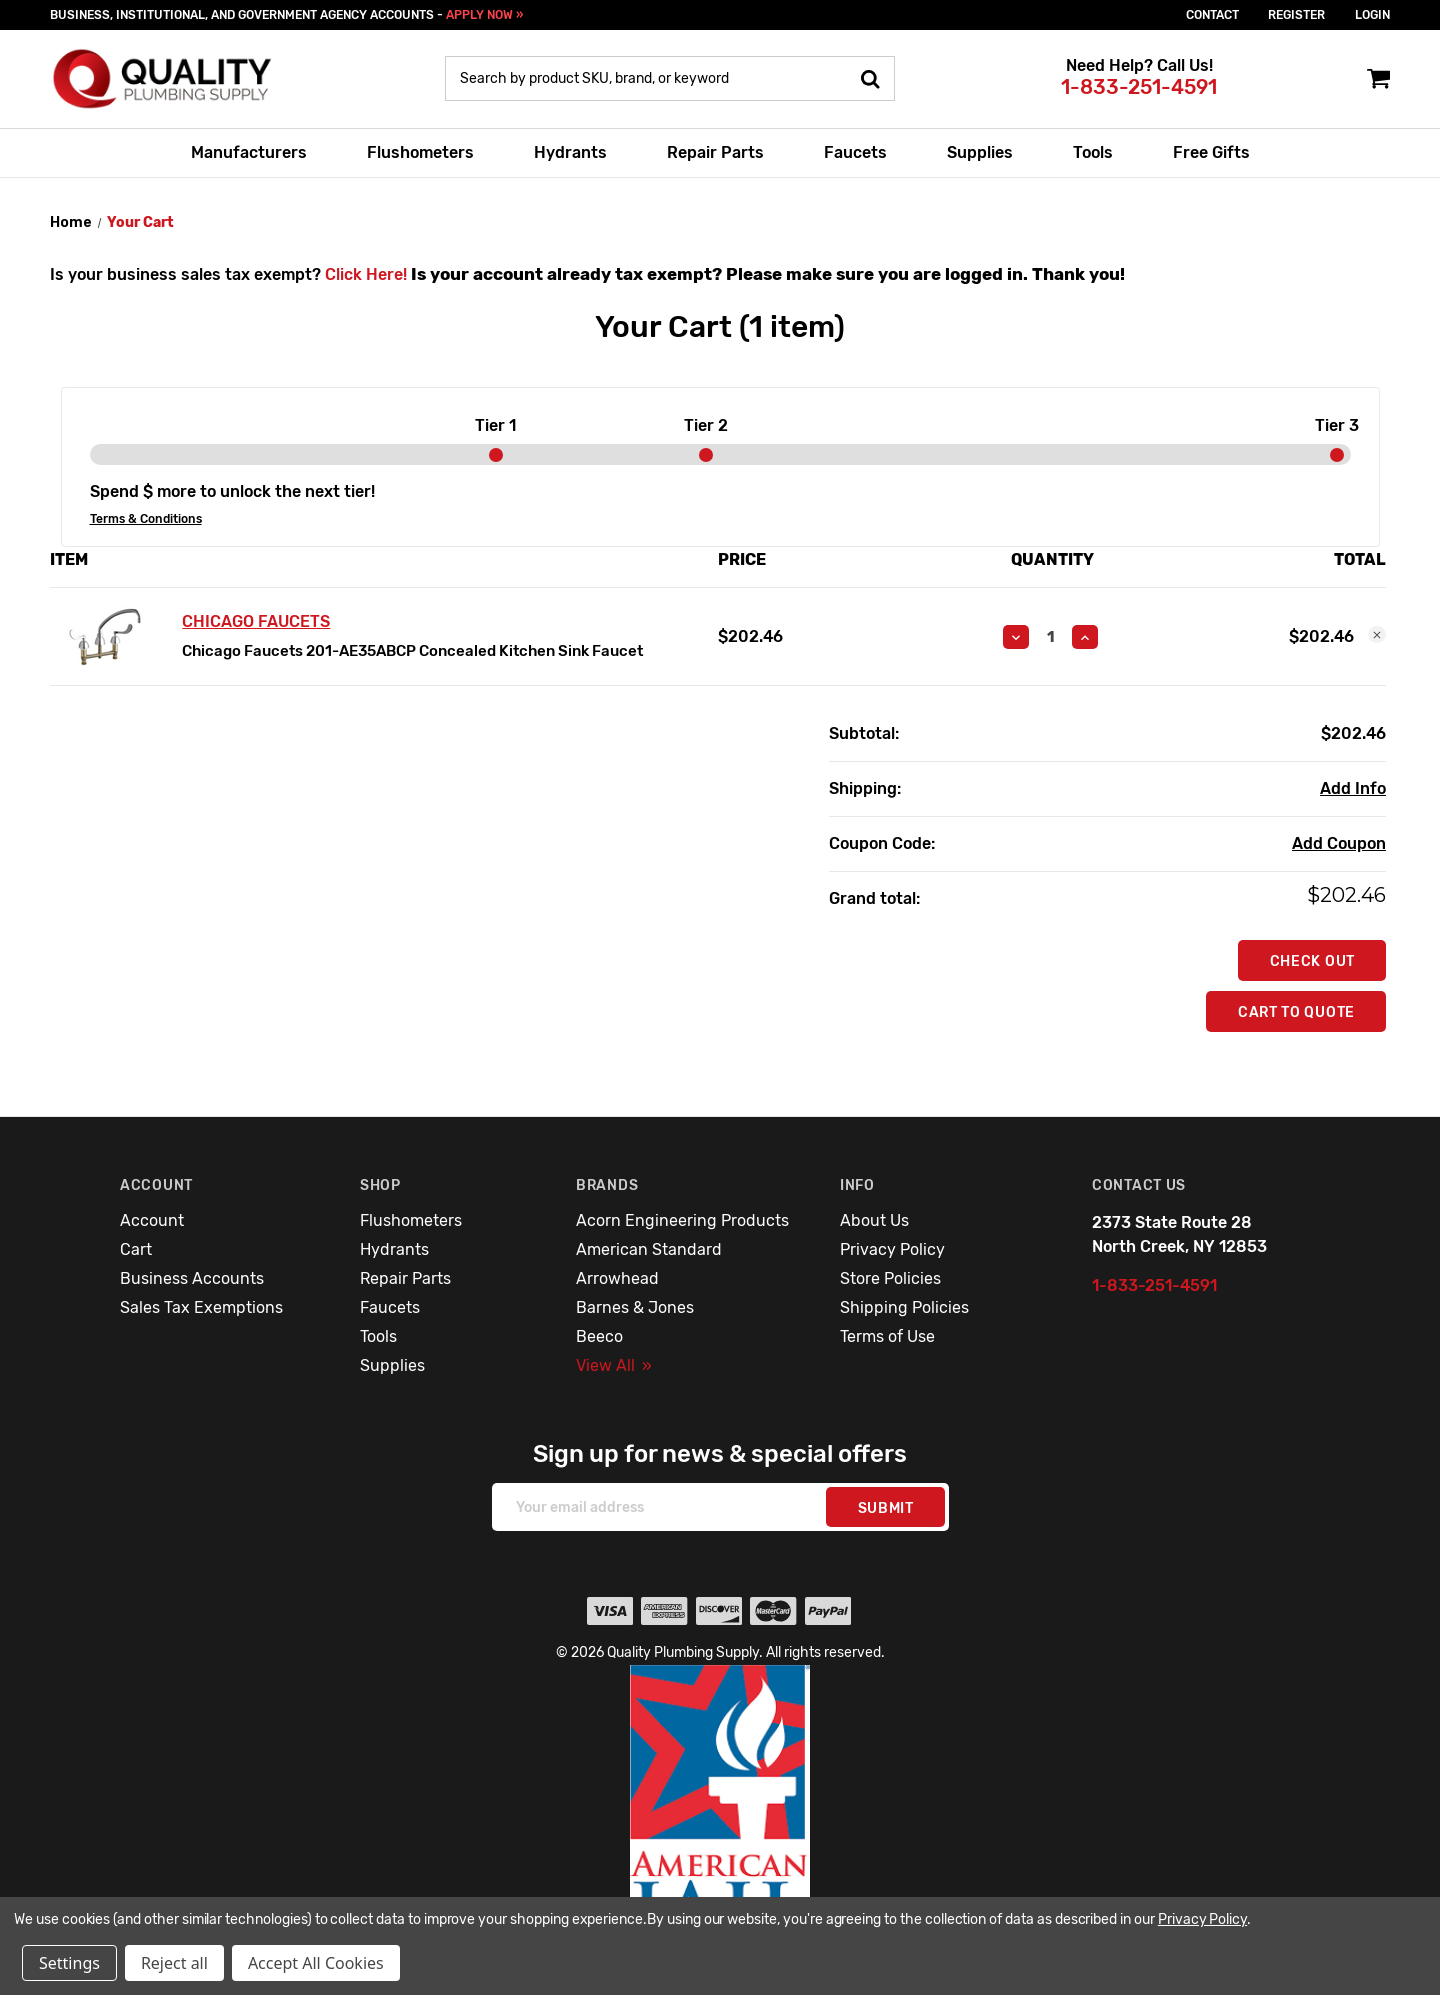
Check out (1312, 961)
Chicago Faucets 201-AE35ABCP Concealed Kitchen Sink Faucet (412, 651)
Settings (69, 1963)
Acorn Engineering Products (682, 1220)
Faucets (855, 152)
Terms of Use (887, 1336)
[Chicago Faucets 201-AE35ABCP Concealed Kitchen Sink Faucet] (1050, 637)
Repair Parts (715, 152)
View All (614, 1365)
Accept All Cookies (316, 1963)
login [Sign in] (1372, 15)
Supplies (980, 152)
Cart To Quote (1296, 1012)
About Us (874, 1220)
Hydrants (570, 152)
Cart (136, 1249)
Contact (1212, 15)
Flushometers (420, 152)
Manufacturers (249, 152)
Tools (1093, 152)
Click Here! (366, 274)
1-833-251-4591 (1139, 87)
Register (1296, 15)
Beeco (599, 1336)
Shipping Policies (904, 1307)
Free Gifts (1211, 152)
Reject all (174, 1963)
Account (152, 1220)
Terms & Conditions (146, 519)
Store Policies (890, 1278)
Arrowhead (617, 1278)
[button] (720, 1815)
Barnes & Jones (635, 1307)
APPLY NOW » (484, 15)
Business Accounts (192, 1278)
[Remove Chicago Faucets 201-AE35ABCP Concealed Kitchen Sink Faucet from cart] (1377, 635)
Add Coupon (1339, 843)
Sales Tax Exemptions (201, 1307)
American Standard (649, 1249)
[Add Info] (1353, 789)
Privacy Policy (892, 1249)
